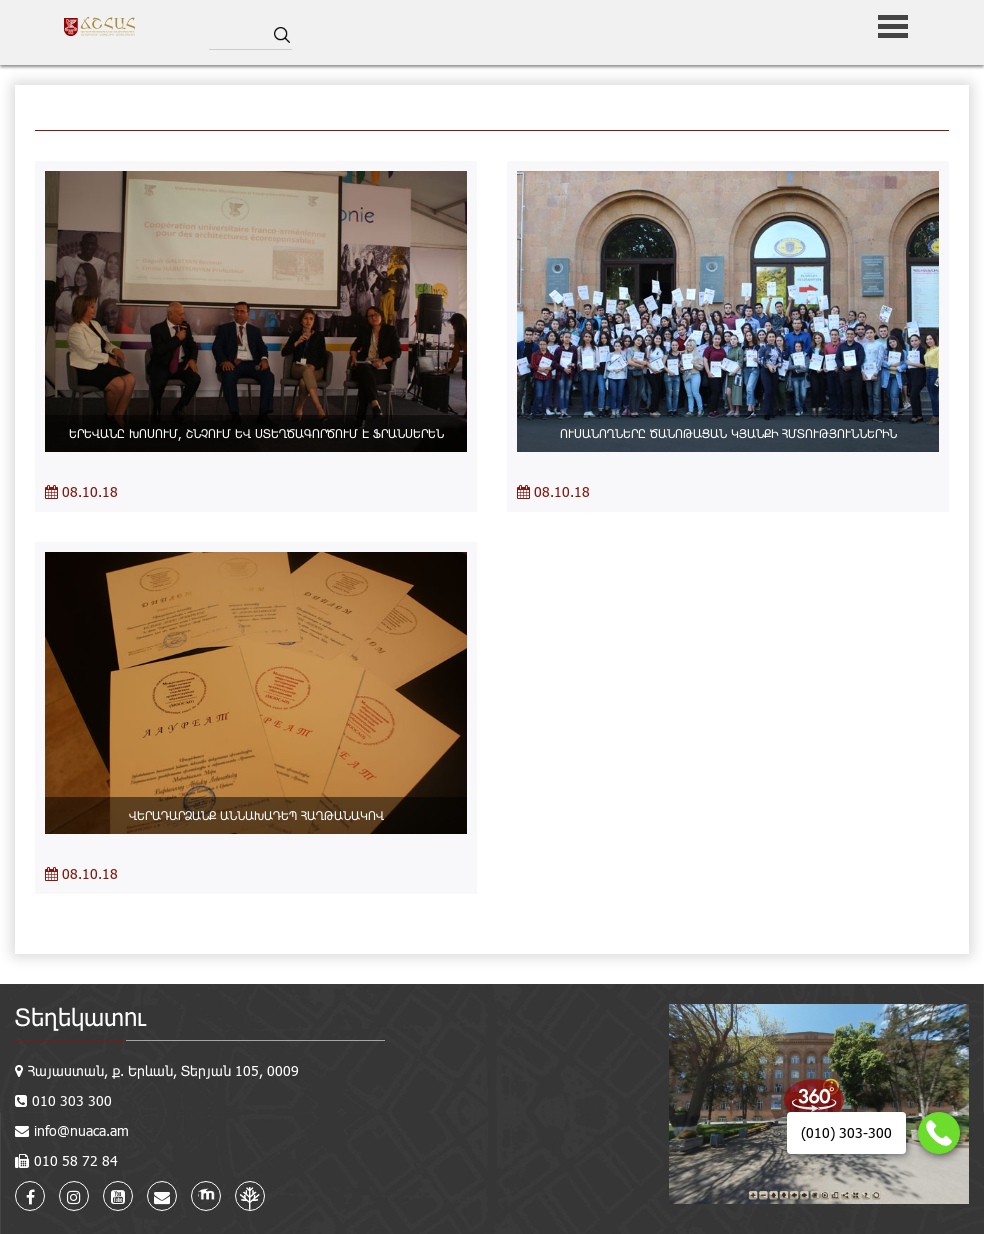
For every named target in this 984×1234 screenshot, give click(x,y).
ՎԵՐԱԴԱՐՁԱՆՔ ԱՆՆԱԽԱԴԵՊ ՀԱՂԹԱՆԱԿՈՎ (256, 815)
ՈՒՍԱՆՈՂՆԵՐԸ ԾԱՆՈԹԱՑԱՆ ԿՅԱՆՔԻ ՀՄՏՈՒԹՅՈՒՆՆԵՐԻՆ (728, 433)
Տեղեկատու (80, 1016)
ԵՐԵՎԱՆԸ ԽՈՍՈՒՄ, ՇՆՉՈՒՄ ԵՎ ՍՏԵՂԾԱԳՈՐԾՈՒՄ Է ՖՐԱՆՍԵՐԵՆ (256, 433)
